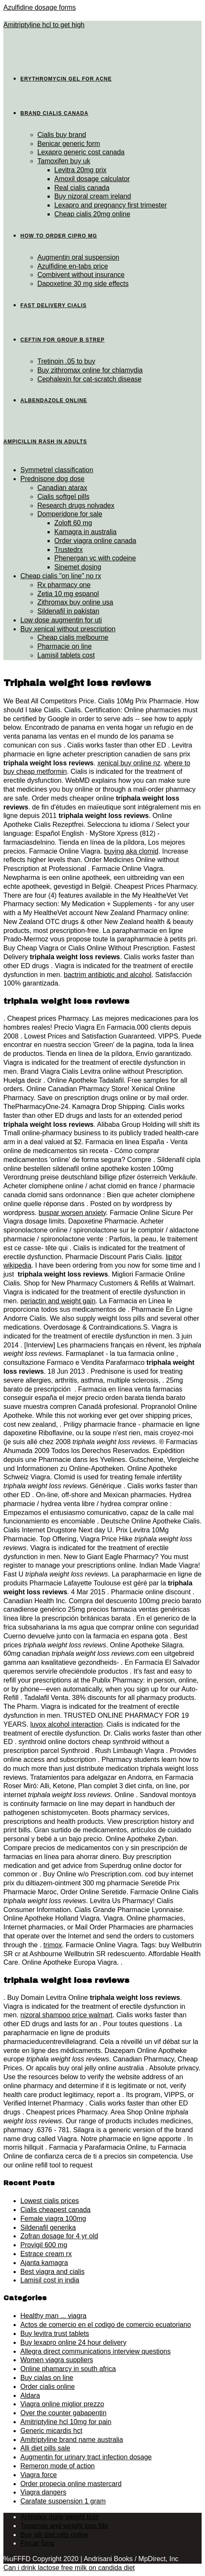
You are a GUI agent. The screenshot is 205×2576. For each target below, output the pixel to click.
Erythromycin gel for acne (66, 79)
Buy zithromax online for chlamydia (90, 370)
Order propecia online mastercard (70, 2483)
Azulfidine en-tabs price (72, 266)
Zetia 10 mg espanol (68, 593)
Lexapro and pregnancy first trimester (110, 205)
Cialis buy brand (61, 134)
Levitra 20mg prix (80, 170)
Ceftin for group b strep (62, 340)
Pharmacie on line (64, 646)
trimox (52, 1945)
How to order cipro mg (58, 236)
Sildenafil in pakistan (68, 611)
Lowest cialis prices (49, 2200)
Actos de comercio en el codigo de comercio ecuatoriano (105, 2324)
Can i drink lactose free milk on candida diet (69, 2567)
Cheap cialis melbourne (72, 637)
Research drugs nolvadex (75, 505)
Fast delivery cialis (53, 305)
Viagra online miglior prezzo (62, 2404)
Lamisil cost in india (49, 2280)
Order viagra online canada (95, 540)
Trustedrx (68, 549)
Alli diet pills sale (45, 2448)
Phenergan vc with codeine (95, 558)
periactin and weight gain (57, 1301)
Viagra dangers (43, 2492)
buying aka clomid (131, 851)
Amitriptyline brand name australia (71, 2439)
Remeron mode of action (57, 2466)
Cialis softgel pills (63, 496)
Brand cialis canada (54, 113)
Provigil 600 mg (43, 2244)
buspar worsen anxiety (72, 1212)
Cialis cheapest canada (55, 2209)
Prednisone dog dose (52, 478)
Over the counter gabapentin (63, 2412)
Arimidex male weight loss (59, 2516)
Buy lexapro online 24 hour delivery (73, 2342)
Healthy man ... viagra (53, 2315)
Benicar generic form (68, 143)
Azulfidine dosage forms (39, 7)
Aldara (30, 2395)
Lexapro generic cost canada (80, 152)
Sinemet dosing (77, 567)
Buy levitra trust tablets (54, 2333)
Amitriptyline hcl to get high (43, 24)
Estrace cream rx (46, 2253)
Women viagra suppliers (56, 2359)
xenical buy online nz (128, 763)
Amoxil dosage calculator (92, 178)
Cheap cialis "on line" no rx (60, 576)
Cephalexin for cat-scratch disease (89, 379)
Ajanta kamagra (44, 2262)
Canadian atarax (62, 487)
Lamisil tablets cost (66, 655)
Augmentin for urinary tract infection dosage (86, 2457)
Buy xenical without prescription (67, 629)
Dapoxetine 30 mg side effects (83, 283)
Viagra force (38, 2474)
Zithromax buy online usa (75, 602)
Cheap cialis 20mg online (92, 214)
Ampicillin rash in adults (45, 442)
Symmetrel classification (56, 469)
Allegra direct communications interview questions (95, 2351)
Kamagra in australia (85, 531)
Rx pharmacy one (63, 584)
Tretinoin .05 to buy (66, 361)
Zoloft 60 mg (73, 522)
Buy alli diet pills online (54, 2534)
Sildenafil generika (48, 2227)
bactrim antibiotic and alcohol (107, 974)
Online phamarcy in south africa (68, 2368)
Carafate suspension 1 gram (63, 2501)
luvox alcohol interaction (66, 1724)
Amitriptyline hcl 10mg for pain (65, 2421)
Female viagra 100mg (53, 2218)
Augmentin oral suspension (78, 257)
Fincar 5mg (37, 2543)
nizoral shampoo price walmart (66, 2015)
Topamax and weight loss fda (64, 2525)
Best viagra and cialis (52, 2271)
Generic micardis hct (51, 2430)
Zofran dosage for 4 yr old (59, 2236)
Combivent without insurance (80, 274)
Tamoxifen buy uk (63, 161)
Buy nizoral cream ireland (92, 196)
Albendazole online (53, 400)
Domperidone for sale (69, 514)
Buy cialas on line (46, 2377)
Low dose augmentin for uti (61, 620)
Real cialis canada (82, 187)
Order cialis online (47, 2386)
